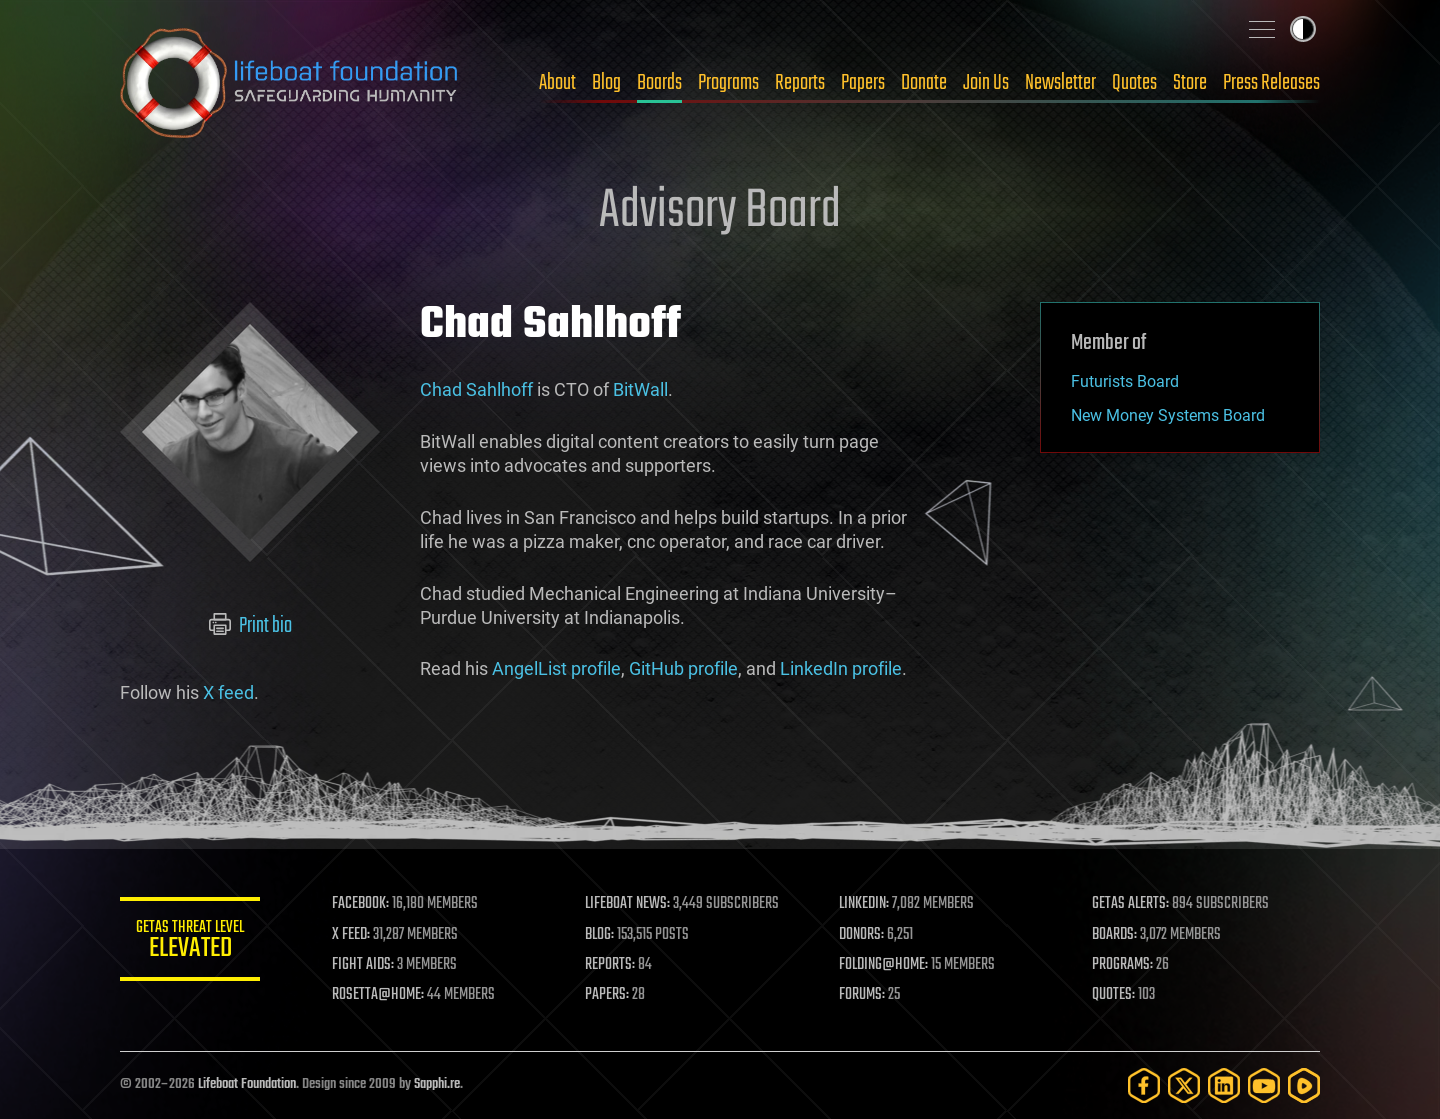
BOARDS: (1114, 935)
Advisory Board (720, 212)
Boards (659, 83)
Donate (924, 83)
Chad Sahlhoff (476, 389)
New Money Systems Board (1168, 415)
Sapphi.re (437, 1084)
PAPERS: (607, 995)
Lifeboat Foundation (247, 1084)
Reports (800, 83)
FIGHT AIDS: (363, 965)
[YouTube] (1264, 1085)
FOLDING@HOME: (883, 965)
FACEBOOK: (360, 904)
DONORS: (861, 935)
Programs (728, 83)
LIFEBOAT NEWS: (627, 904)
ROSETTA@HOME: (378, 995)
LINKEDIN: (864, 904)
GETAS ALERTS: (1130, 904)
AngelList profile (556, 668)
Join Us (986, 83)
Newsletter (1060, 83)
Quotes (1134, 83)
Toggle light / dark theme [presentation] (1303, 29)
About (557, 83)
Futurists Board (1125, 381)
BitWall (640, 389)
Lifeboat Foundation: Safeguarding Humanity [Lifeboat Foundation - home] (290, 83)
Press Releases (1271, 83)
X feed (228, 692)
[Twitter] (1184, 1085)
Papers (863, 83)
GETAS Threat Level (190, 942)
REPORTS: (610, 965)
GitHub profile (683, 668)
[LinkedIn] (1224, 1085)
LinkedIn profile (841, 668)
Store (1190, 83)
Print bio (250, 626)
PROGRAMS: (1122, 965)
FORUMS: (862, 995)
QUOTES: (1113, 995)
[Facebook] (1144, 1085)
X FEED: (351, 935)
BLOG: (599, 935)
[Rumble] (1304, 1085)
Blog (606, 83)
